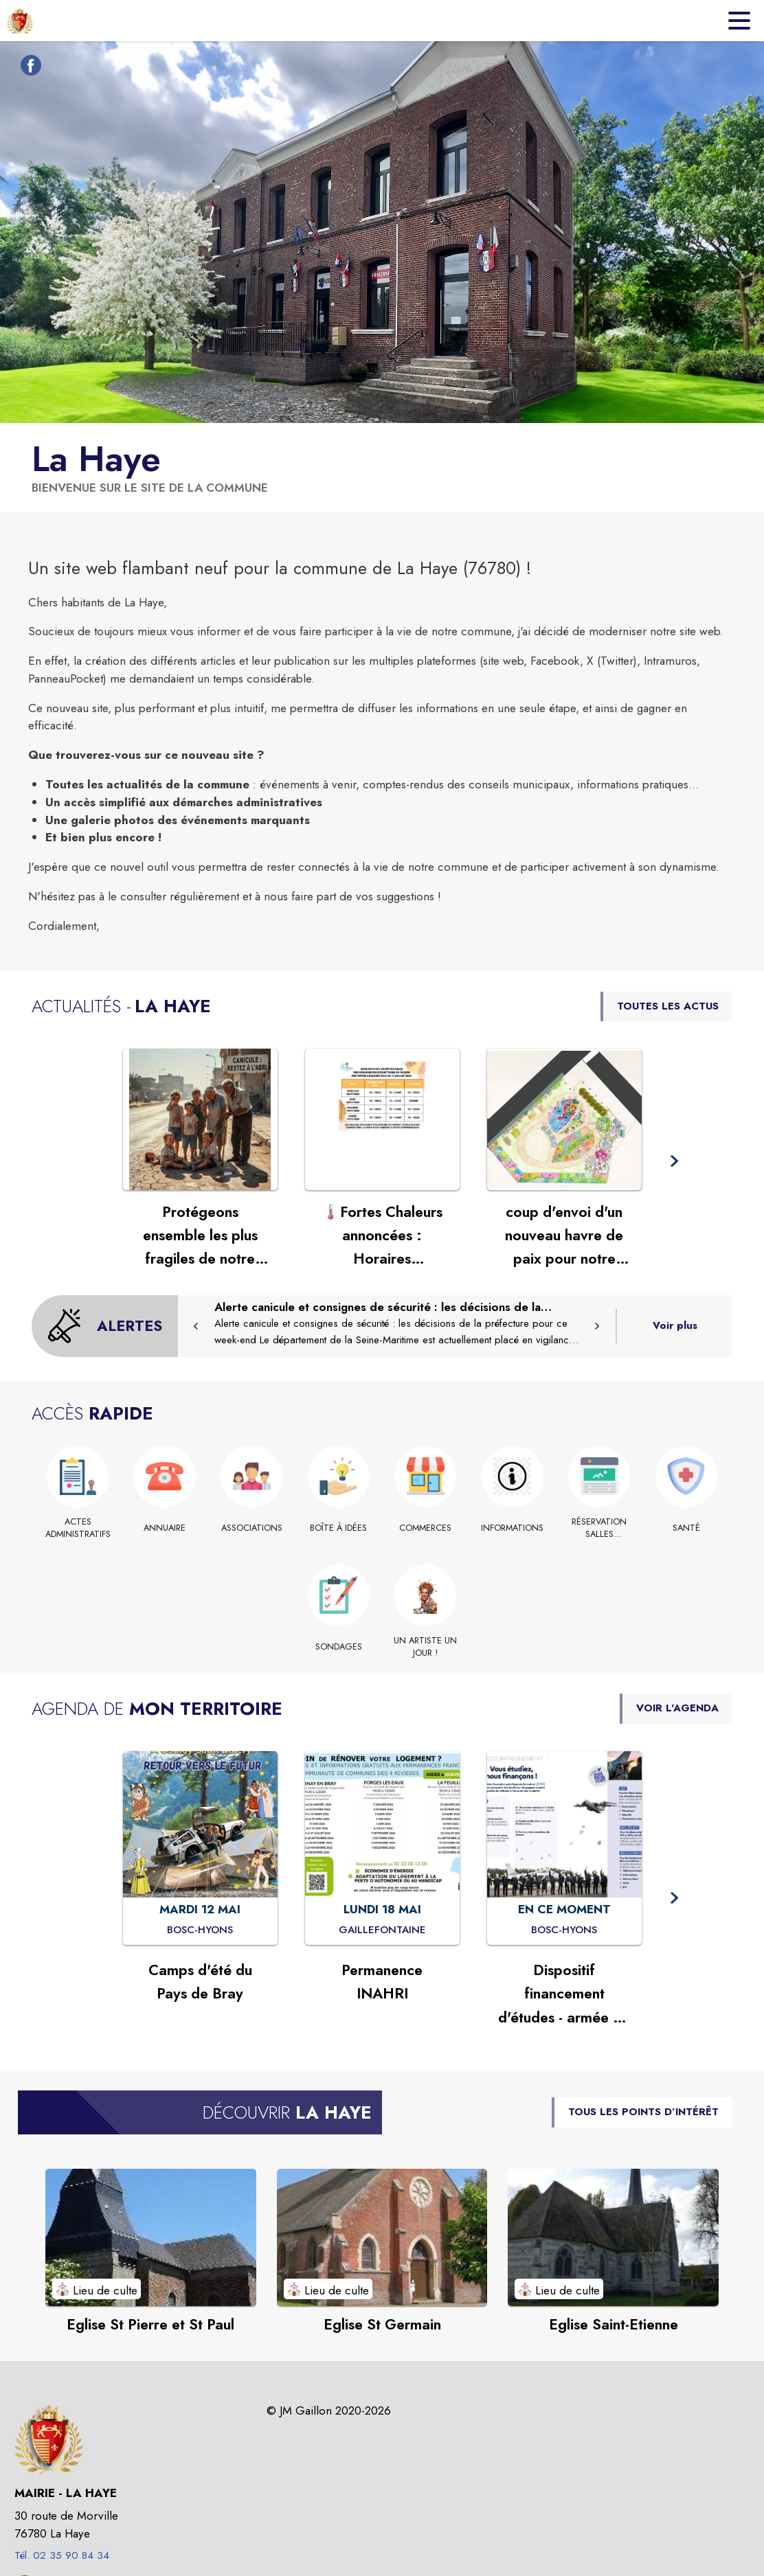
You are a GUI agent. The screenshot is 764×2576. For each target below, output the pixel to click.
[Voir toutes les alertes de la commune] (105, 1326)
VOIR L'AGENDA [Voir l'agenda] (677, 1708)
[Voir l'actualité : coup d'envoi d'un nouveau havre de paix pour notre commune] (564, 1119)
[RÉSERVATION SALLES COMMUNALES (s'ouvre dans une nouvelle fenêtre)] (599, 1528)
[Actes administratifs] (78, 1528)
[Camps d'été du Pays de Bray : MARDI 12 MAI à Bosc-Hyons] (200, 1930)
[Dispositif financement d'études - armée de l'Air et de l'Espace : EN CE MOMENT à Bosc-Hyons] (564, 1930)
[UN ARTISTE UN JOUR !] (425, 1647)
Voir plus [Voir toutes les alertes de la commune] (675, 1325)
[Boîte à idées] (339, 1528)
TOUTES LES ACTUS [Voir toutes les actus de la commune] (668, 1006)
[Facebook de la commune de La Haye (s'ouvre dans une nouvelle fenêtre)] (27, 68)
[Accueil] (20, 20)
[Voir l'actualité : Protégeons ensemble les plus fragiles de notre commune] (200, 1119)
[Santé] (687, 1528)
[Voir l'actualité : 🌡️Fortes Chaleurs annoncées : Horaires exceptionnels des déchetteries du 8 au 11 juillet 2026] (382, 1119)
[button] (674, 1161)
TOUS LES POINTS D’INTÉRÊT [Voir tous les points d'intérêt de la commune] (643, 2111)
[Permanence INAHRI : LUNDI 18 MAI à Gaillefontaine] (382, 1930)
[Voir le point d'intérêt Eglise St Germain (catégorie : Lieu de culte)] (382, 2237)
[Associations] (252, 1528)
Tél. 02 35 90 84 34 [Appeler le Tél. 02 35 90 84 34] (61, 2555)
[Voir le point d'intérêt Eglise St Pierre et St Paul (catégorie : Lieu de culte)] (150, 2237)
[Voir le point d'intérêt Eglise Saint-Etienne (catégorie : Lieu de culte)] (613, 2237)
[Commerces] (425, 1528)
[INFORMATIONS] (513, 1528)
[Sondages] (339, 1647)
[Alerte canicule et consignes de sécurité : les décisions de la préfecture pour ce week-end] (396, 1324)
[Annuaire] (165, 1528)
